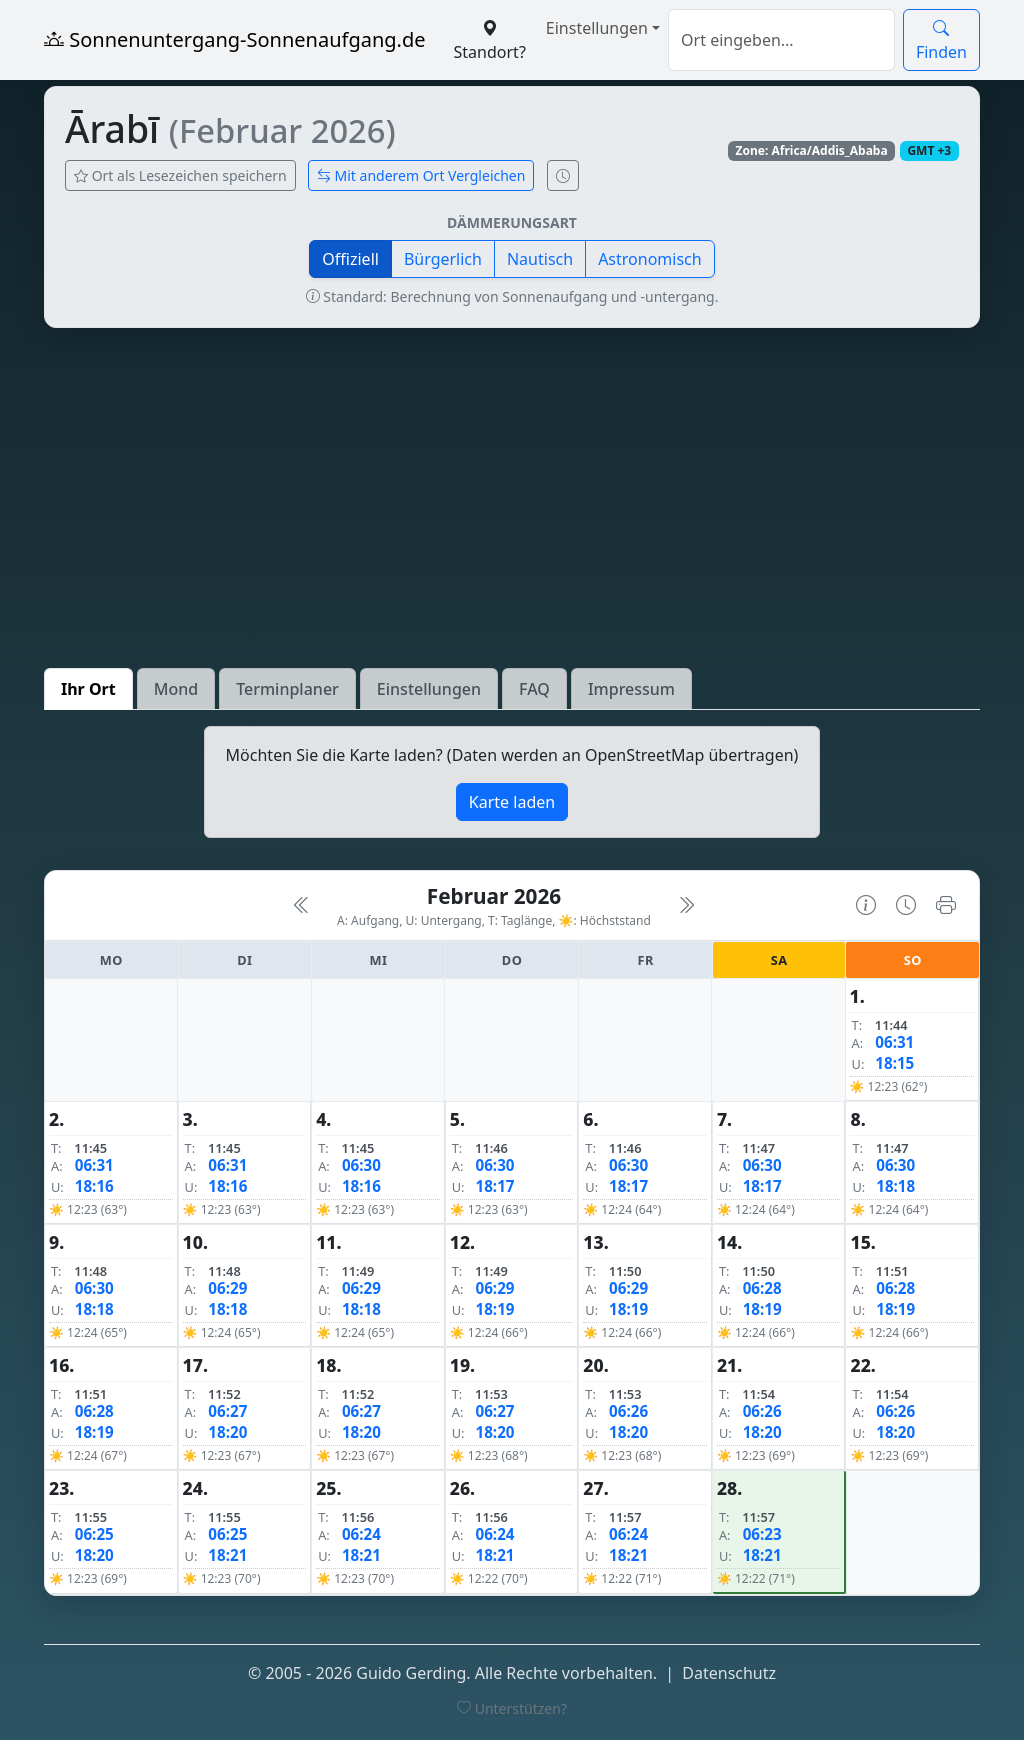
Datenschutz (729, 1673)
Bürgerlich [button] (443, 259)
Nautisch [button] (540, 259)
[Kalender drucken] (946, 905)
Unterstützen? (512, 1708)
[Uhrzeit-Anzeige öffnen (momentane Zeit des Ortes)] (563, 175)
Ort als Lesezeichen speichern (180, 175)
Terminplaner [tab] (287, 689)
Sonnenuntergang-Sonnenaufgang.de (235, 39)
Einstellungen (597, 28)
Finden (941, 40)
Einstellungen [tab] (429, 689)
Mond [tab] (176, 689)
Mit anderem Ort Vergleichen (421, 175)
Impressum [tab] (631, 689)
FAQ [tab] (534, 689)
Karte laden (512, 802)
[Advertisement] (512, 498)
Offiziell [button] (350, 259)
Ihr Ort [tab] (88, 689)
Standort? (490, 40)
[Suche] (781, 40)
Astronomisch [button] (650, 259)
